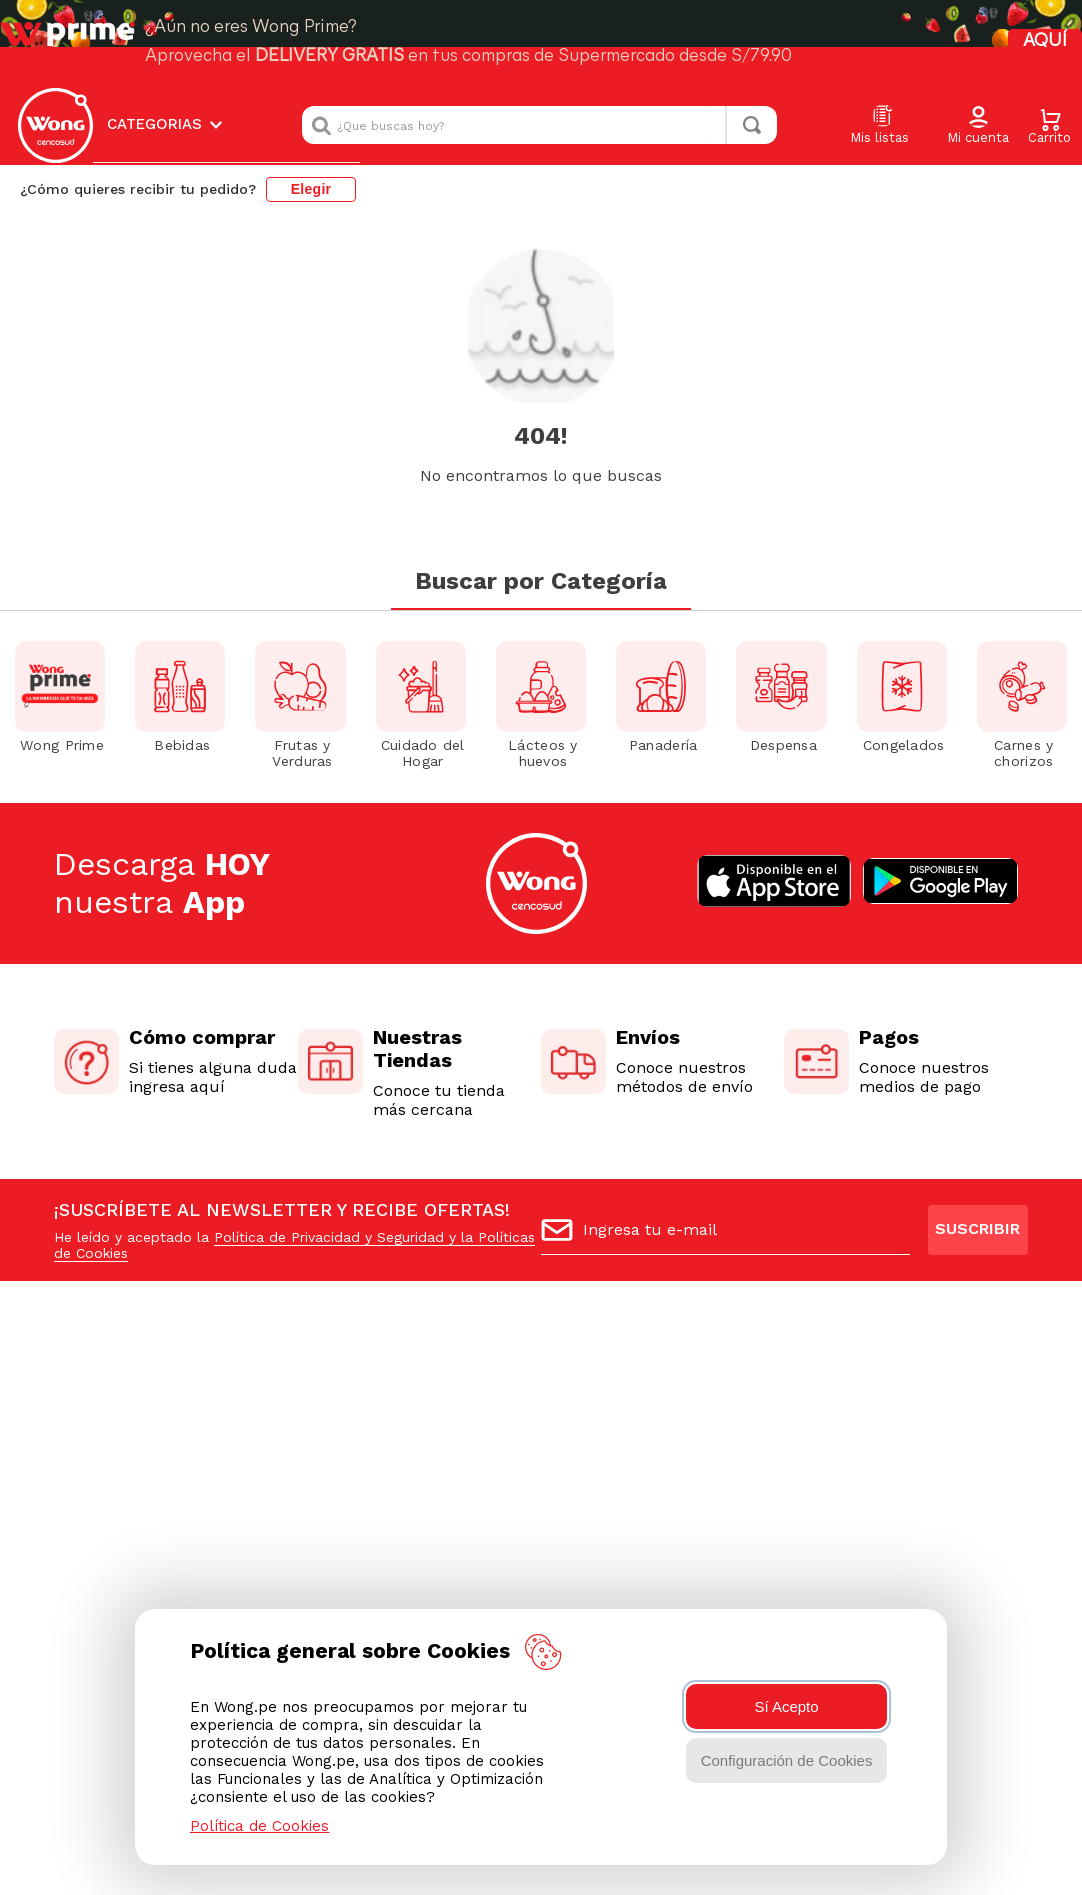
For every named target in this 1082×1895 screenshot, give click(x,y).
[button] (978, 126)
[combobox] (539, 125)
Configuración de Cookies (787, 1760)
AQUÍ (1045, 41)
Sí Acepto (786, 1706)
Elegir (311, 189)
